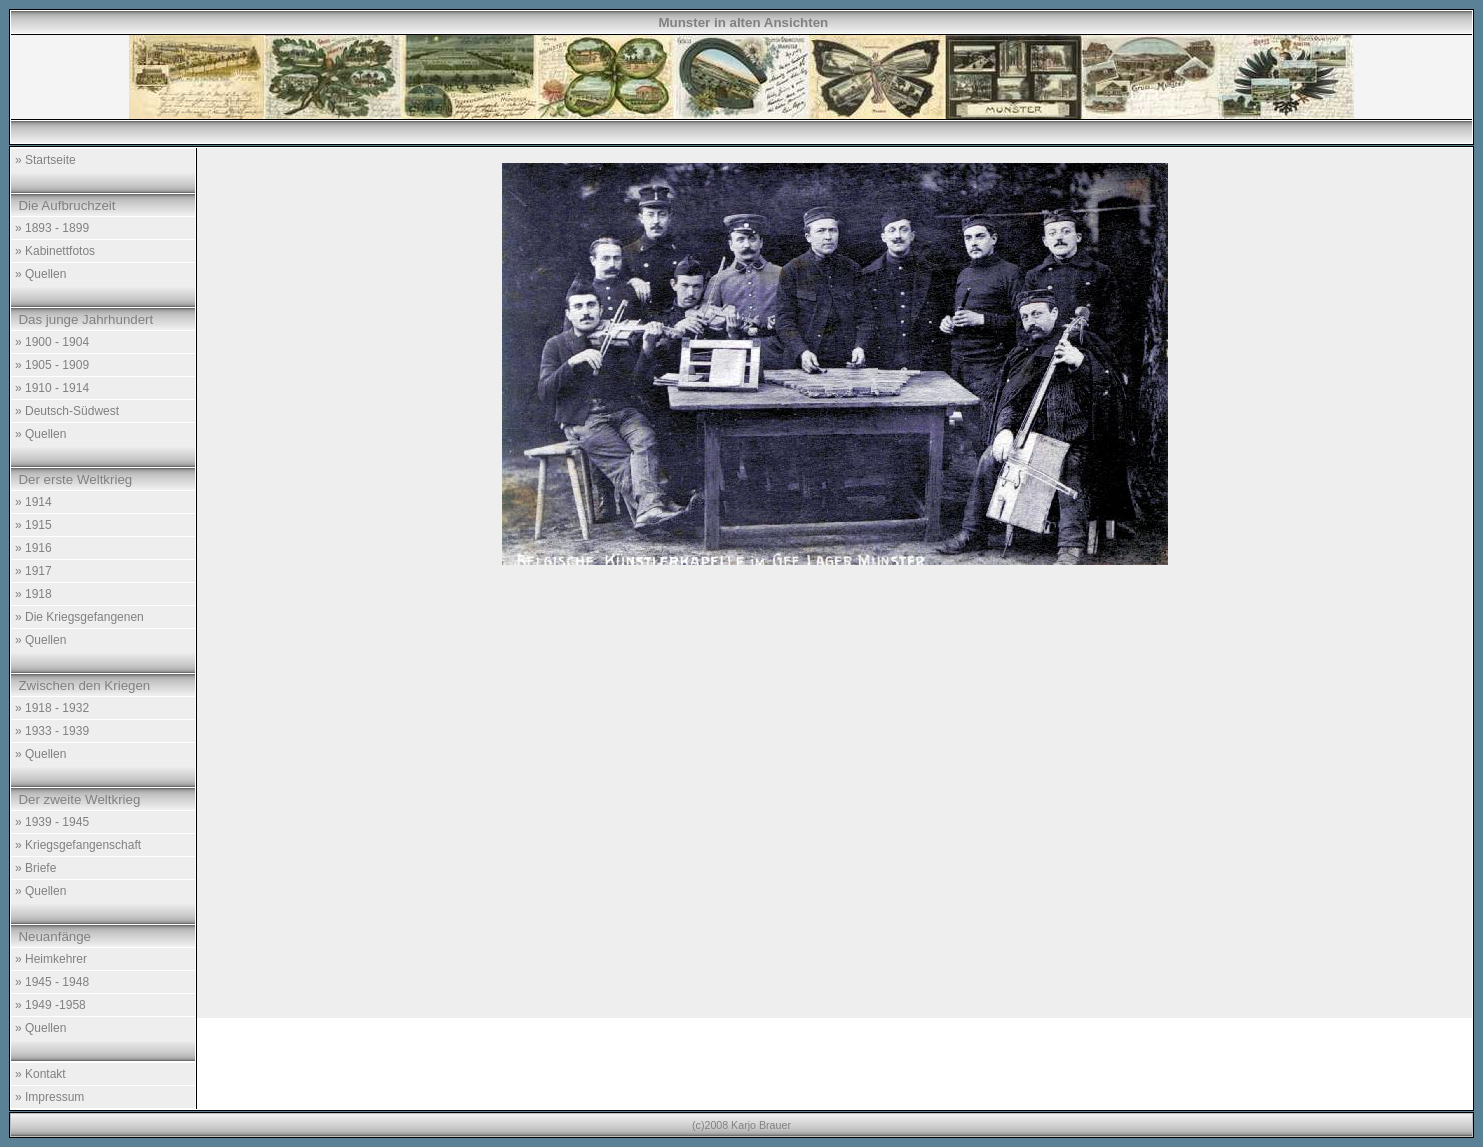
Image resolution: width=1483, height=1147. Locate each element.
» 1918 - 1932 (52, 708)
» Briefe (35, 868)
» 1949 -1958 (50, 1005)
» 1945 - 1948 (52, 982)
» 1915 (33, 525)
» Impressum (49, 1097)
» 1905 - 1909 (52, 365)
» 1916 (33, 548)
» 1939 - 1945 (52, 822)
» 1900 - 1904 (52, 342)
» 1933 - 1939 (52, 731)
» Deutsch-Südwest (67, 411)
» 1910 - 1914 (52, 388)
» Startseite (45, 160)
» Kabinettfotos (55, 251)
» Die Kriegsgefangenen (79, 617)
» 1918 (33, 594)
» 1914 (33, 502)
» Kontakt (40, 1074)
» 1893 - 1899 (52, 228)
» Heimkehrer (51, 959)
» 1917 (33, 571)
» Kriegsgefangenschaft (78, 845)
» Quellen (40, 274)
